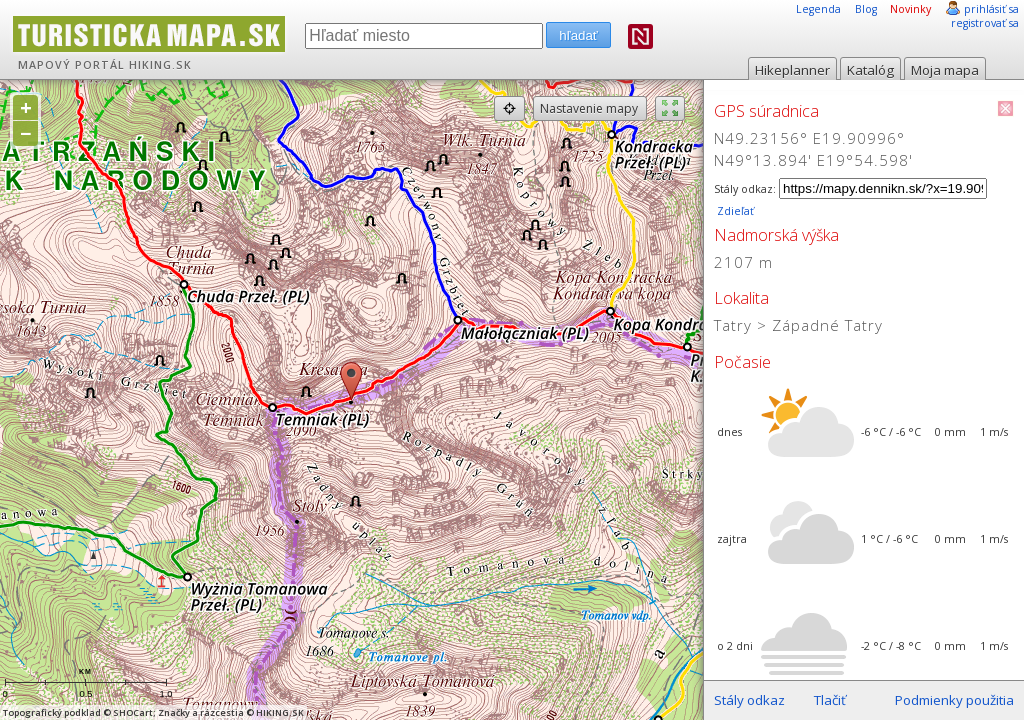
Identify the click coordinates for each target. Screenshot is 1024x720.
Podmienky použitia (954, 700)
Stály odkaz (749, 700)
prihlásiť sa (991, 9)
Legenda (818, 9)
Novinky (910, 9)
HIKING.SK (160, 65)
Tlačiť (830, 700)
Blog (866, 9)
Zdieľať (734, 211)
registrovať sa (985, 23)
